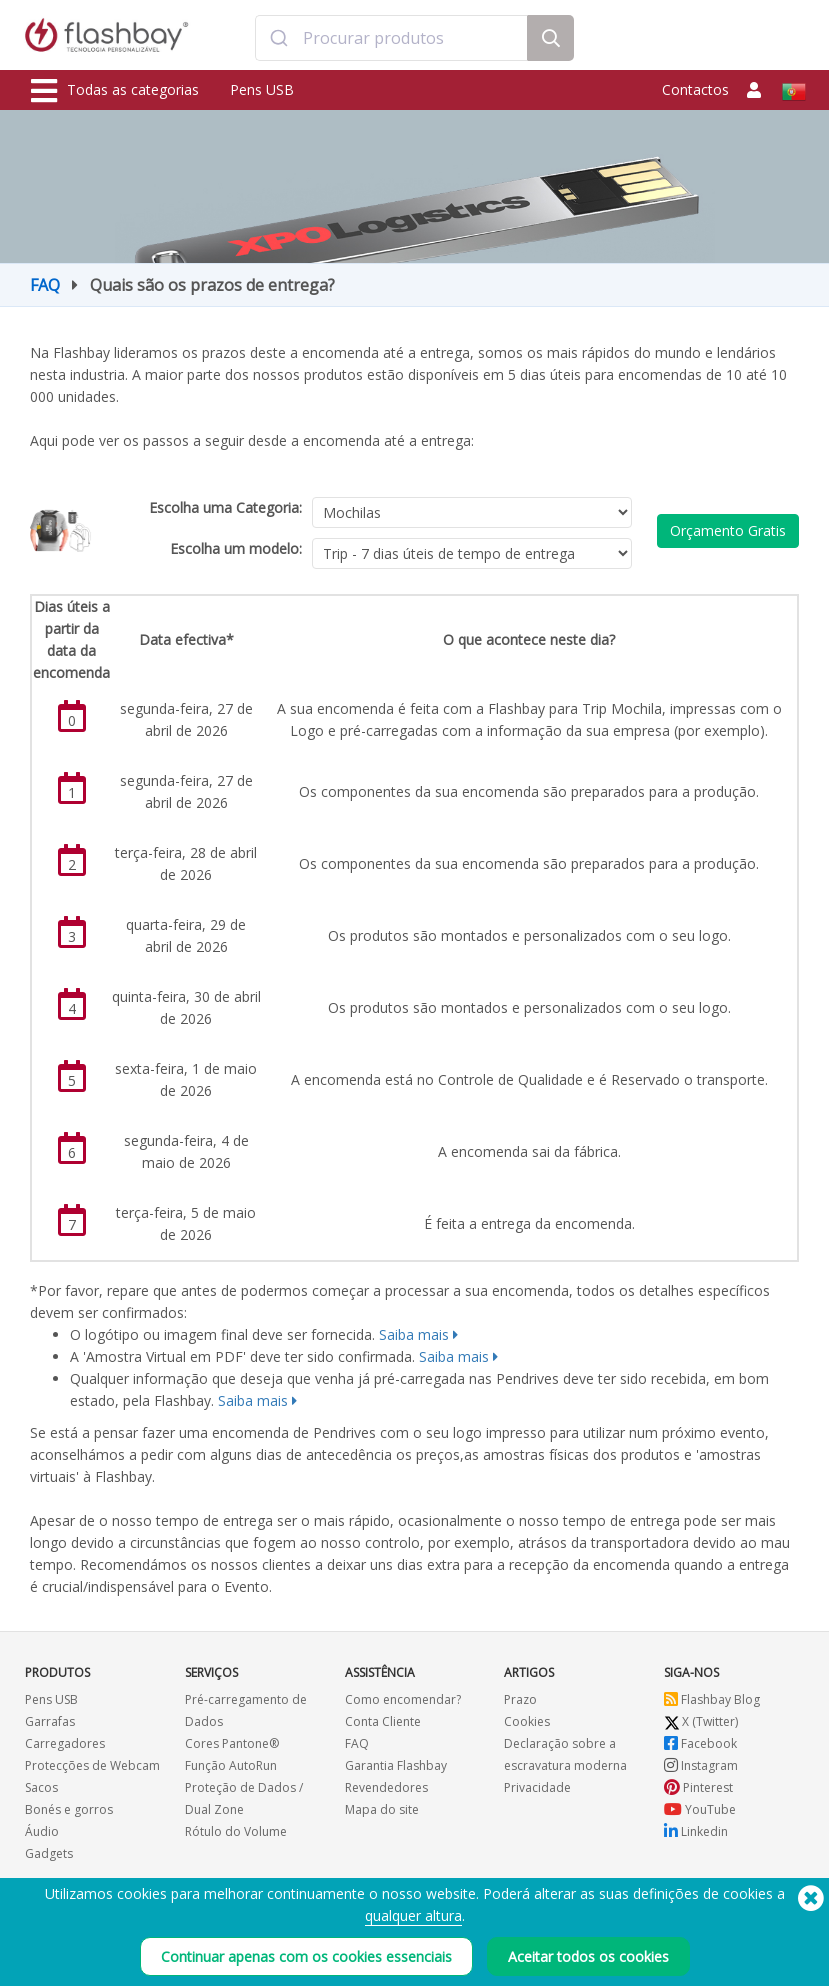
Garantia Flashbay (396, 1765)
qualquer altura (413, 1915)
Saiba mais (414, 1334)
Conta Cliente (383, 1721)
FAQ (45, 285)
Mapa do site (382, 1809)
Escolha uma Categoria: (225, 507)
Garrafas (50, 1721)
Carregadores (65, 1743)
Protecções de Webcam (92, 1765)
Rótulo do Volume (236, 1831)
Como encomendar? (403, 1699)
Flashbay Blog (712, 1699)
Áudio (42, 1831)
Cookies (527, 1721)
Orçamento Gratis (728, 530)
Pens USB (262, 89)
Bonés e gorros (69, 1809)
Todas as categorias (115, 91)
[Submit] (279, 38)
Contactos (695, 89)
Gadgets (49, 1853)
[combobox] (392, 38)
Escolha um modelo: (236, 548)
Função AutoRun (231, 1765)
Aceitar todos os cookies (588, 1956)
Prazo (520, 1699)
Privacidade (537, 1787)
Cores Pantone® (232, 1743)
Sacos (41, 1787)
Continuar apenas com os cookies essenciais (306, 1956)
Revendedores (386, 1787)
